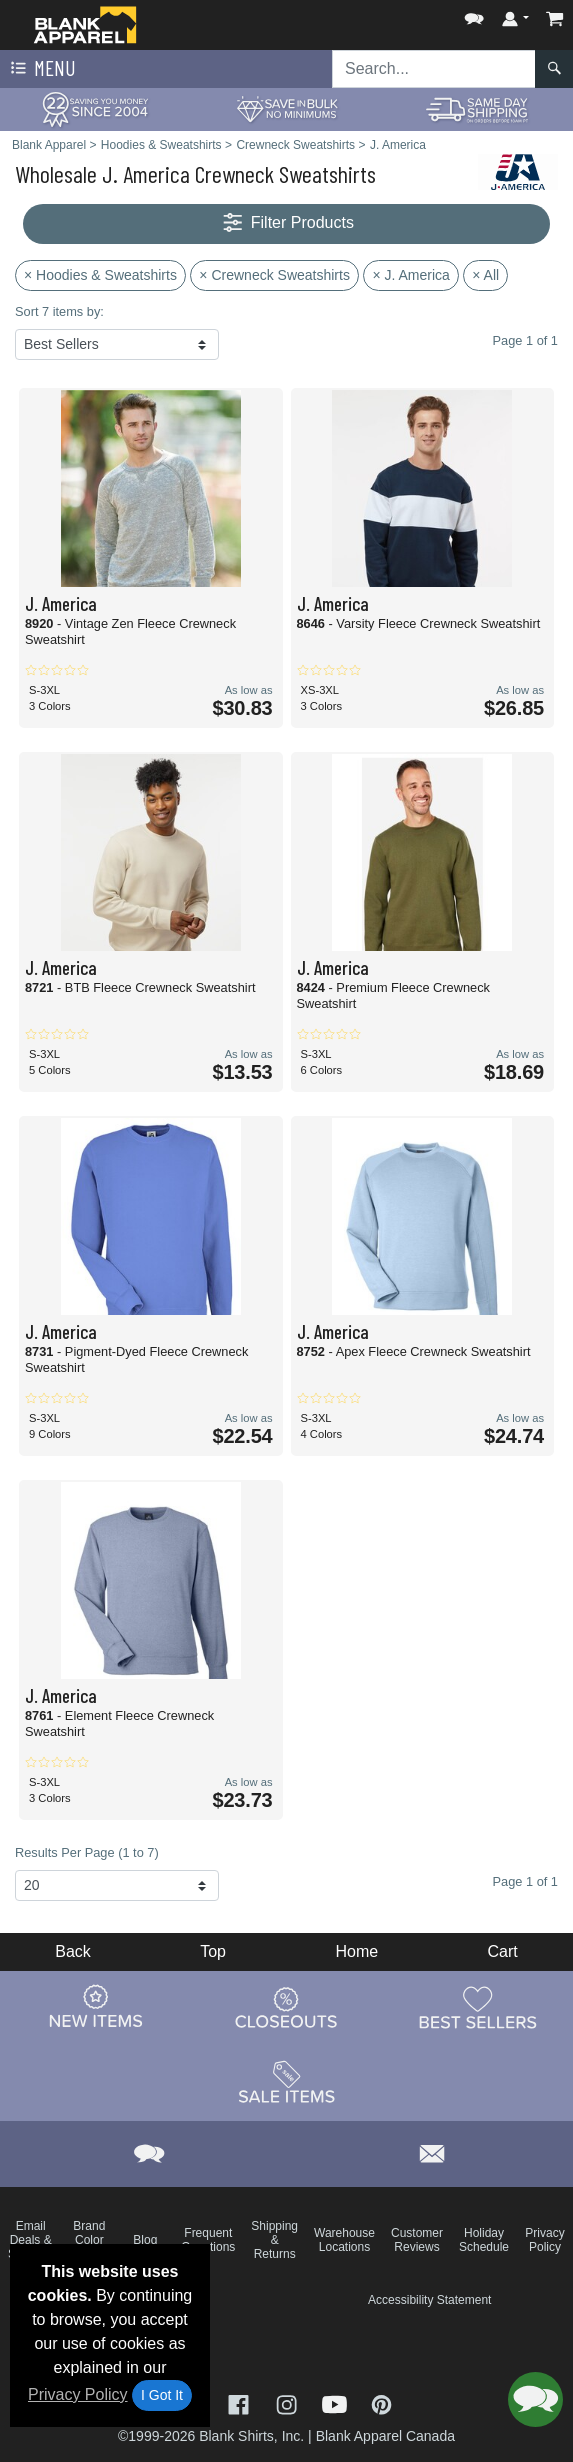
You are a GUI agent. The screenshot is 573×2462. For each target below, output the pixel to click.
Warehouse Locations (344, 2240)
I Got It (162, 2395)
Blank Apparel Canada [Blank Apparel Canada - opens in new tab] (385, 2436)
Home (356, 1951)
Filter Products (286, 223)
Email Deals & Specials (30, 2240)
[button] (474, 14)
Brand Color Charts (89, 2240)
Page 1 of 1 (525, 1881)
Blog (145, 2240)
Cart (503, 1951)
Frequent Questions (208, 2240)
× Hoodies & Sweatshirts (100, 275)
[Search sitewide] (434, 69)
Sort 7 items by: (59, 311)
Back (73, 1951)
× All (485, 275)
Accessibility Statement (429, 2300)
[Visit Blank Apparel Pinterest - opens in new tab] (381, 2403)
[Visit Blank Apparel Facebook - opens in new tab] (241, 2403)
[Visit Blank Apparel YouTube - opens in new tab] (337, 2403)
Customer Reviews (417, 2240)
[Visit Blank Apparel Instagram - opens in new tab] (289, 2403)
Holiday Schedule (484, 2240)
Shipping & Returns (274, 2240)
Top (213, 1951)
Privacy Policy (78, 2394)
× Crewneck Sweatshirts (274, 275)
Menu (41, 69)
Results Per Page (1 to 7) (87, 1852)
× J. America (410, 275)
